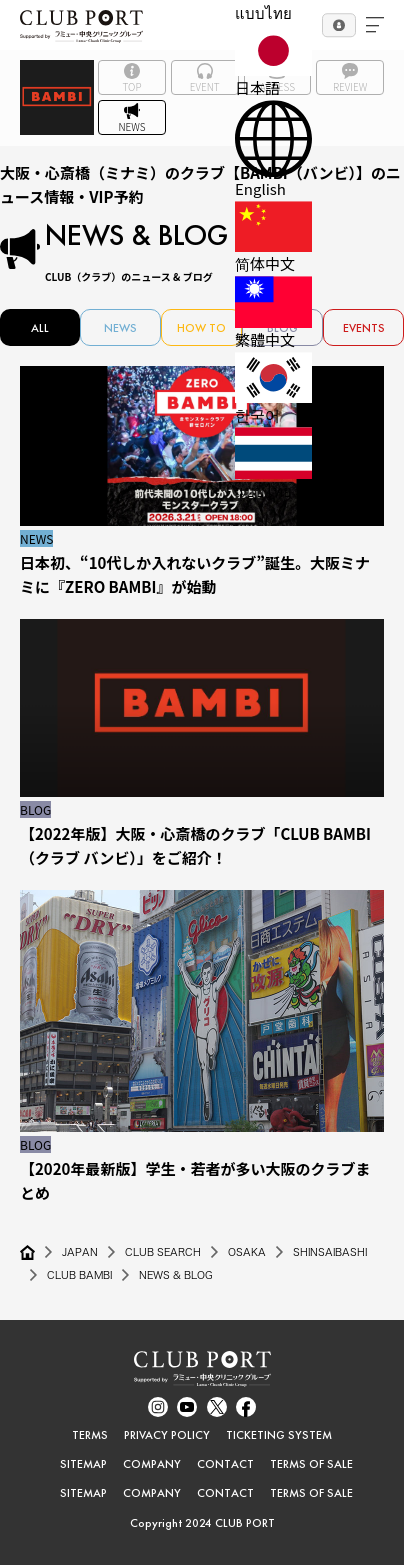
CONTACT (225, 1464)
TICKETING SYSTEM (279, 1435)
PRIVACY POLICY (167, 1435)
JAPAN (80, 1252)
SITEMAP (83, 1464)
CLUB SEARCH (163, 1252)
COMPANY (152, 1464)
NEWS (120, 328)
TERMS (90, 1435)
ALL (40, 328)
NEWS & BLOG (176, 1275)
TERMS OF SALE (311, 1464)
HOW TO (201, 328)
